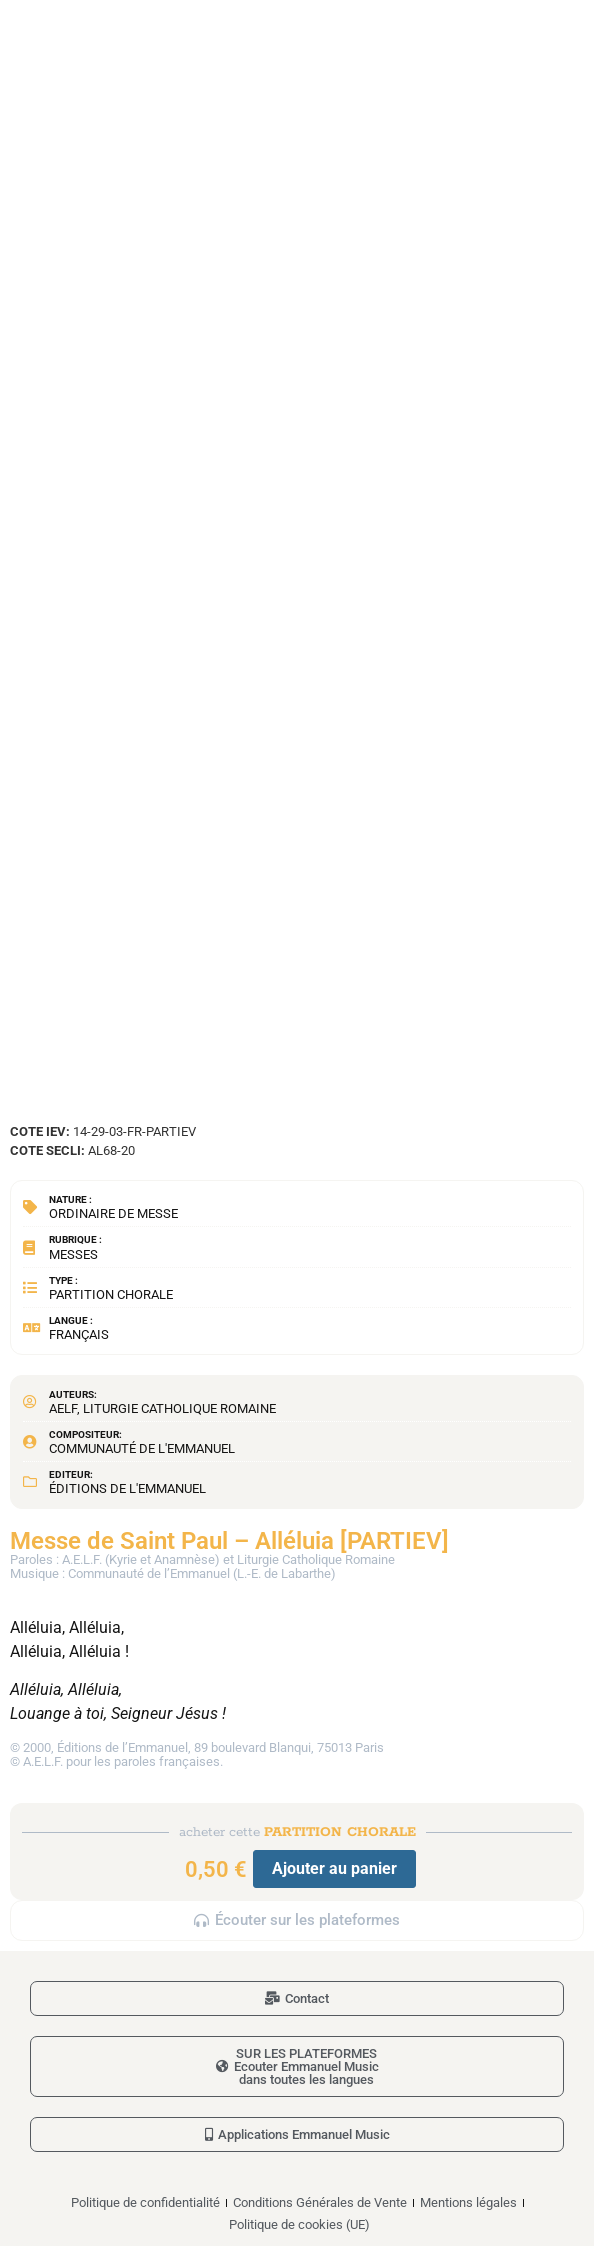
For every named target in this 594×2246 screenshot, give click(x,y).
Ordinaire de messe (113, 1213)
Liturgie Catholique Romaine (179, 1408)
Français (79, 1334)
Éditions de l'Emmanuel (127, 1488)
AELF (63, 1408)
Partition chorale (111, 1294)
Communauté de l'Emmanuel (142, 1448)
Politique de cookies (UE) (299, 2224)
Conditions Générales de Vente (320, 2202)
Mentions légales (468, 2202)
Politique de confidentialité (145, 2202)
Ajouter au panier (334, 1868)
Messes (73, 1254)
